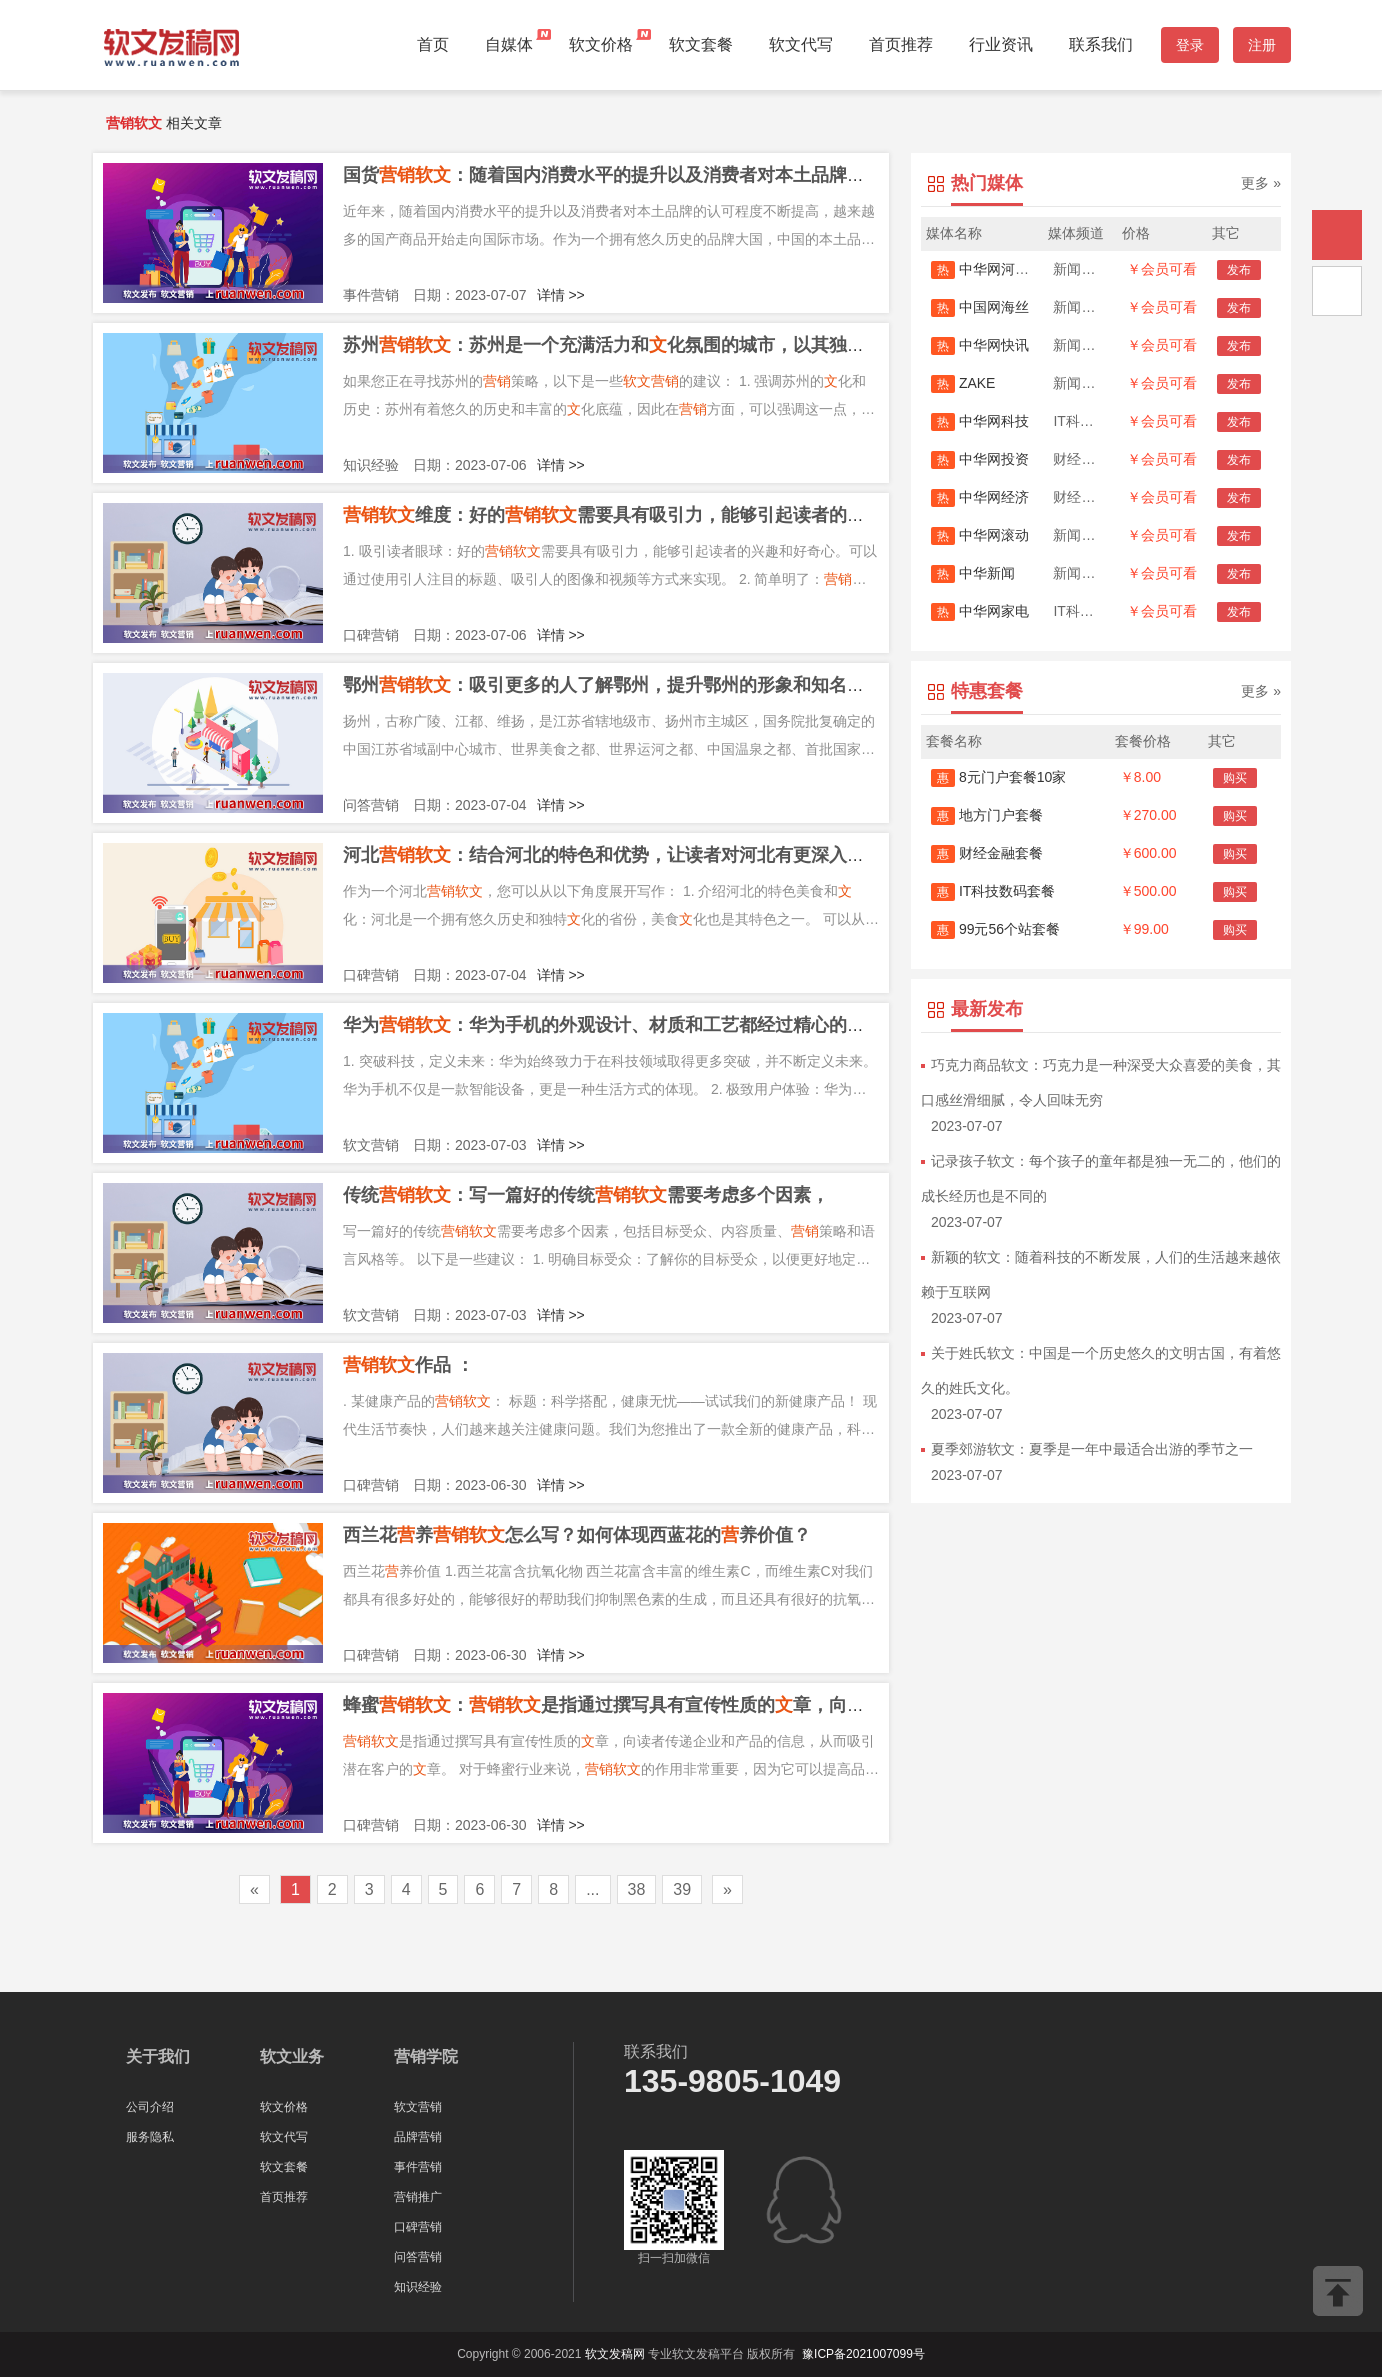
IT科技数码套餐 (993, 891)
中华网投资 (980, 459)
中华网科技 (980, 421)
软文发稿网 (615, 2354)
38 (637, 1889)
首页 (433, 44)
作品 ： (408, 1365)
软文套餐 (701, 44)
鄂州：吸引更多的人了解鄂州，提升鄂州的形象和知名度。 (613, 685)
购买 (1235, 778)
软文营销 (418, 2107)
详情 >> (561, 295)
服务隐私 (150, 2137)
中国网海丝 (980, 307)
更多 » (1261, 183)
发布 (1239, 270)
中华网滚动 (980, 535)
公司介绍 (150, 2107)
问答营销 (418, 2257)
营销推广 (418, 2197)
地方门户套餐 (987, 815)
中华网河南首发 (994, 269)
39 (682, 1889)
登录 (1190, 45)
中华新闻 (973, 573)
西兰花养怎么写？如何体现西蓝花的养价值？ (577, 1535)
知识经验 (418, 2287)
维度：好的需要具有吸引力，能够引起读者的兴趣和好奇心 (649, 515)
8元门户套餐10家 (998, 777)
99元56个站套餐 (995, 929)
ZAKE (963, 383)
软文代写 (801, 44)
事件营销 (418, 2167)
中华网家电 (980, 611)
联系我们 (1101, 44)
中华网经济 (980, 497)
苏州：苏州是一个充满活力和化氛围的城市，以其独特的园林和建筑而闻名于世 (703, 345)
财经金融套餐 (987, 853)
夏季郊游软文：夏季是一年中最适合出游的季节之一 (1092, 1449)
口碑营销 (418, 2227)
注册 (1262, 45)
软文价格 (601, 44)
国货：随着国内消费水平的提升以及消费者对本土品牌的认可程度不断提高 (676, 175)
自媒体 (509, 44)
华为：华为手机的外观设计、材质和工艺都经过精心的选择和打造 (640, 1025)
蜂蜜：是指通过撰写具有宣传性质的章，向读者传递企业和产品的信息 (703, 1705)
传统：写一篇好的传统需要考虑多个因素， (586, 1195)
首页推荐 (901, 44)
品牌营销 (418, 2137)
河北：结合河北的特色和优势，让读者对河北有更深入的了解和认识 (649, 855)
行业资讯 (1001, 44)
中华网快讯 (980, 345)
